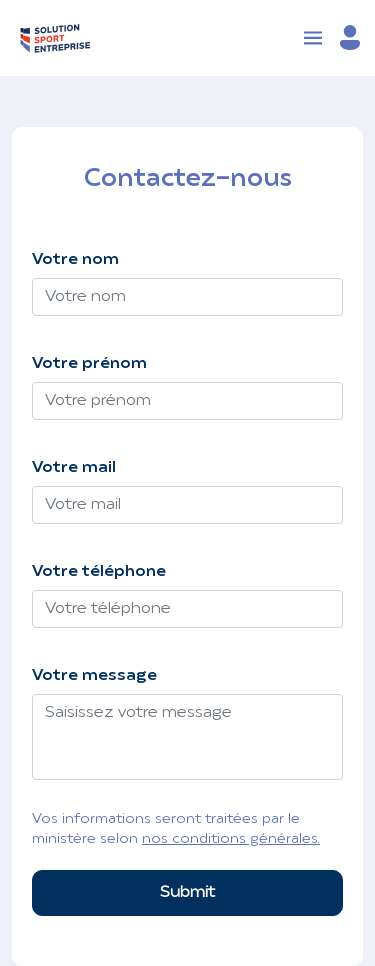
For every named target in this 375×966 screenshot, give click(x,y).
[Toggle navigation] (313, 38)
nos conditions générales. (231, 839)
